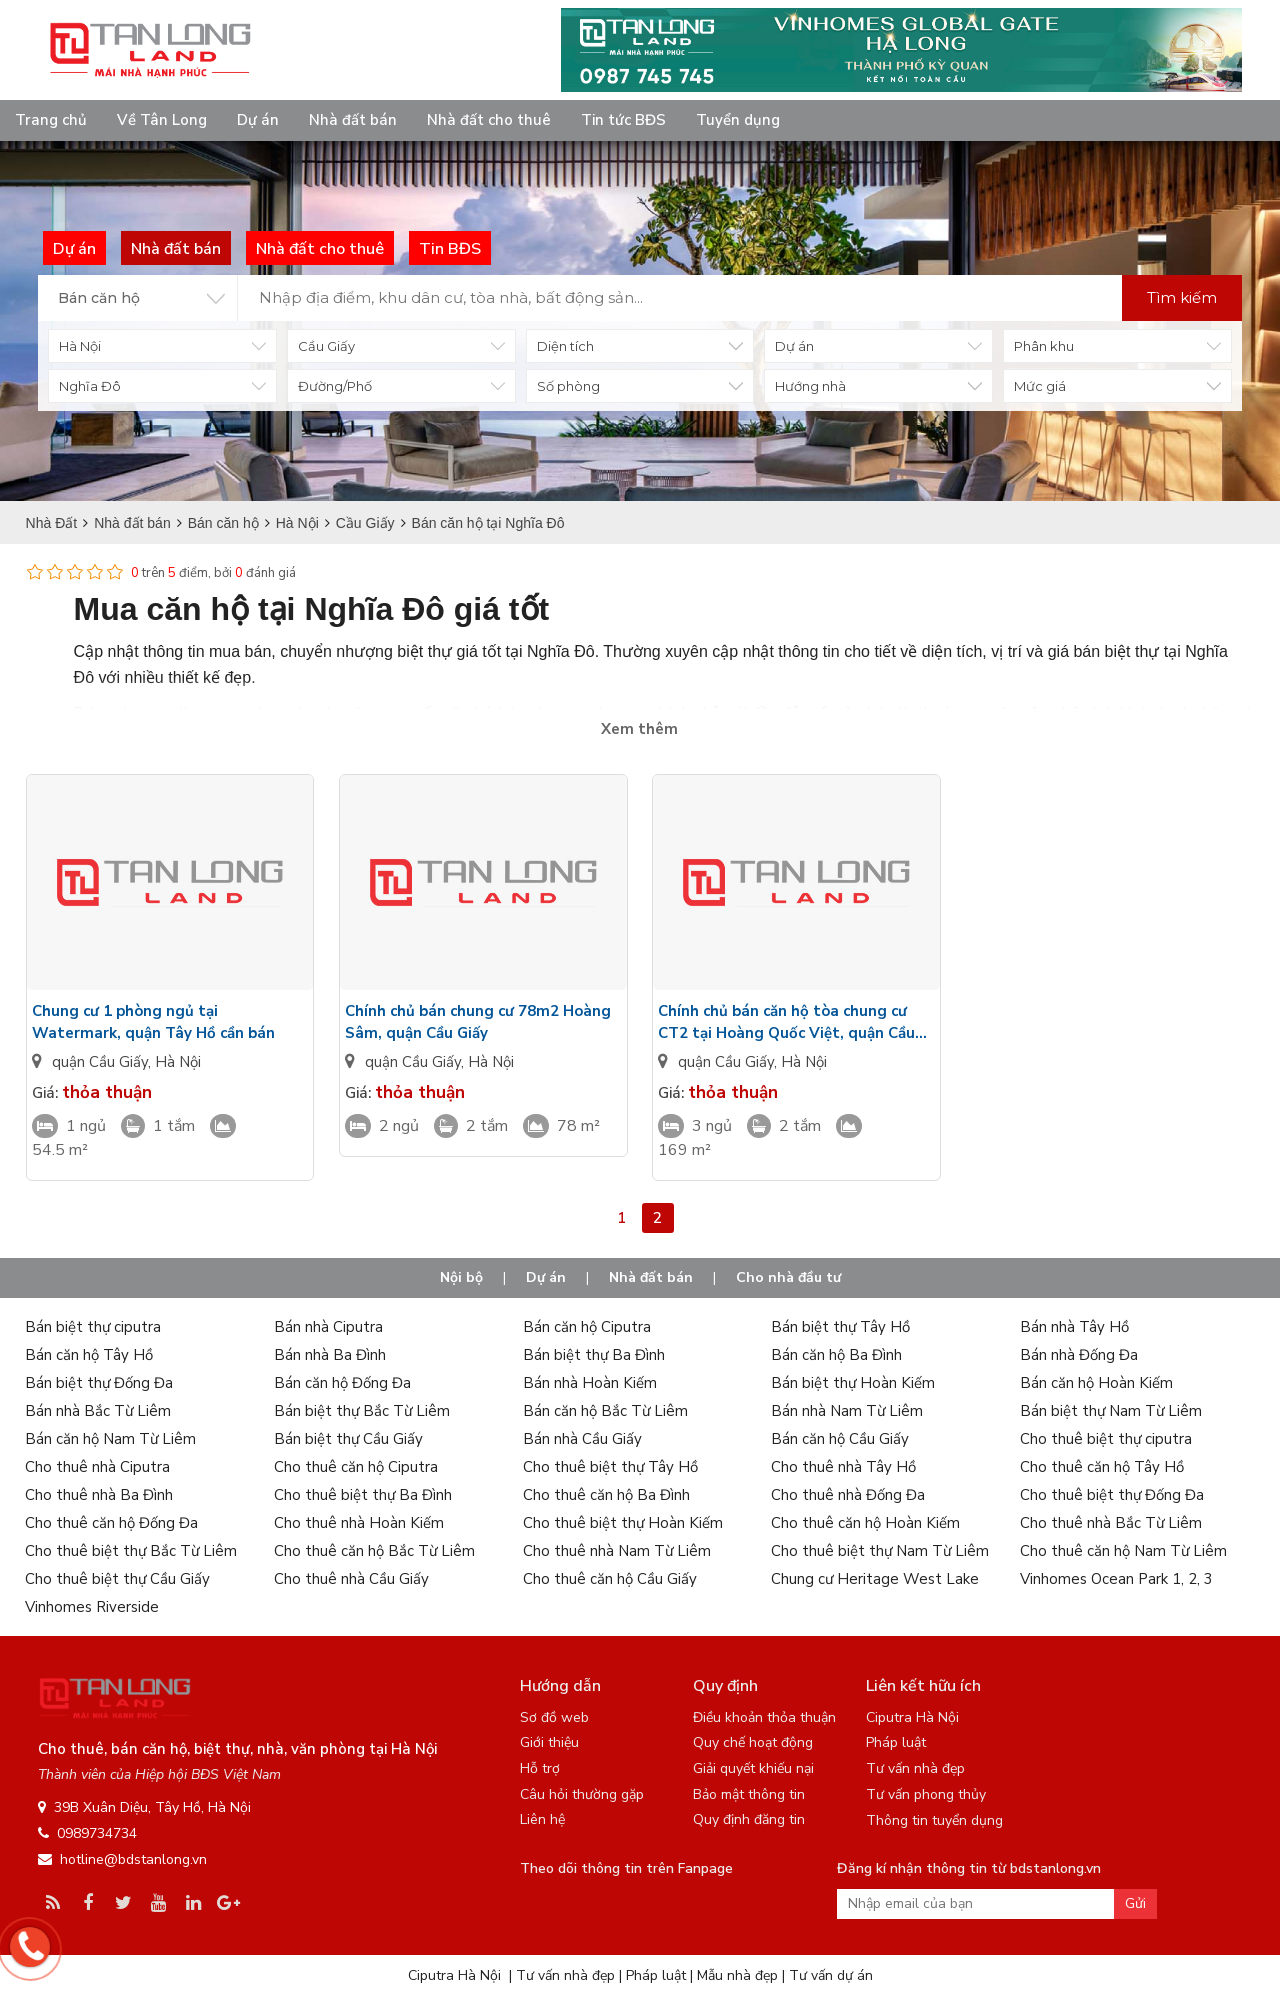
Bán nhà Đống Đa (1079, 1355)
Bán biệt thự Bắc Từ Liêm (362, 1411)
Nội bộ (461, 1277)
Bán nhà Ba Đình (330, 1355)
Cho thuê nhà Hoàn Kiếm (359, 1523)
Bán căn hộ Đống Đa (342, 1383)
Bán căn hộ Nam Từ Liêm (110, 1439)
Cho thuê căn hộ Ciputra (356, 1467)
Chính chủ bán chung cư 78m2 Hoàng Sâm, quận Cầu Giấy (478, 1022)
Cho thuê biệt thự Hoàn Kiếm (623, 1523)
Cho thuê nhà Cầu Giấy (351, 1579)
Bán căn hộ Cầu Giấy (840, 1439)
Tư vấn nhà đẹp (915, 1768)
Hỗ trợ (540, 1768)
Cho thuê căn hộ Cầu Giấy (610, 1579)
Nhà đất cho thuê (489, 120)
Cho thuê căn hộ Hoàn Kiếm (865, 1523)
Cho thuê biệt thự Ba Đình (363, 1495)
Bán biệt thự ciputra (93, 1327)
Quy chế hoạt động (753, 1742)
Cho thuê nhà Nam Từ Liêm (617, 1551)
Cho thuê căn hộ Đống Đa (111, 1523)
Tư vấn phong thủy (926, 1794)
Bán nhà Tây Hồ (1074, 1327)
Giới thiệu (549, 1742)
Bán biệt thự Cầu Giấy (348, 1439)
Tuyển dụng (738, 120)
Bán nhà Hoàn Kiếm (590, 1383)
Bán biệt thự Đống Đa (99, 1383)
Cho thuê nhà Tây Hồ (843, 1467)
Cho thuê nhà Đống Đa (848, 1495)
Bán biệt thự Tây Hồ (840, 1327)
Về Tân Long (162, 120)
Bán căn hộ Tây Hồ (89, 1355)
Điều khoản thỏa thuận (764, 1717)
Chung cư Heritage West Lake (875, 1579)
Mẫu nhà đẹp (737, 1975)
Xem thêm (639, 729)
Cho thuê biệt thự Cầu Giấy (117, 1579)
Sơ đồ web (554, 1717)
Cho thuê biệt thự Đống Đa (1112, 1495)
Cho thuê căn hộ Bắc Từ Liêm (374, 1551)
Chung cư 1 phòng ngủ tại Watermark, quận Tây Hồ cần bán (153, 1022)
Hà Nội (178, 1062)
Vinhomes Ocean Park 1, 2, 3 (1116, 1579)
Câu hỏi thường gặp (582, 1794)
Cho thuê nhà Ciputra (97, 1467)
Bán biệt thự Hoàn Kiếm (853, 1383)
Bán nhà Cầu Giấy (582, 1439)
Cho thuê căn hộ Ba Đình (606, 1495)
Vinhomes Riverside (92, 1607)
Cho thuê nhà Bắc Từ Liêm (1111, 1523)
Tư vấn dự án (831, 1975)
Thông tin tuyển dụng (934, 1820)
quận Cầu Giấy (100, 1062)
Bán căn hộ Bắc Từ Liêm (605, 1411)
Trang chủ (51, 120)
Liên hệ (542, 1819)
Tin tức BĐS (623, 120)
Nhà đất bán (353, 120)
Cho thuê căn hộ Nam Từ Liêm (1123, 1551)
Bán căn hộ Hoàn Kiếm (1096, 1383)
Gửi (1135, 1903)
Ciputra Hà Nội (912, 1717)
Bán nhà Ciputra (328, 1327)
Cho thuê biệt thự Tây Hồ (610, 1467)
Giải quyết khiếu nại (753, 1768)
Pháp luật (896, 1742)
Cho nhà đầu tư (788, 1277)
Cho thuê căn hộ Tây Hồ (1102, 1467)
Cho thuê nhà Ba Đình (99, 1495)
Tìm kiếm (1182, 297)
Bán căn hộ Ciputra (587, 1327)
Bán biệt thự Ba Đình (594, 1355)
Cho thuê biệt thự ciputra (1106, 1439)
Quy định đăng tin (749, 1819)
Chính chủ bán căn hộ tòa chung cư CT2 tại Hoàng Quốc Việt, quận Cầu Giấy (786, 1022)
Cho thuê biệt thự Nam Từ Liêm (880, 1551)
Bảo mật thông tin (749, 1794)
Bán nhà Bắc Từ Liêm (98, 1411)
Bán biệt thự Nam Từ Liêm (1111, 1411)
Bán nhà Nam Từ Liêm (847, 1411)
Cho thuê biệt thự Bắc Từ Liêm (131, 1551)
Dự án (258, 120)
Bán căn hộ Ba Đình (836, 1355)
